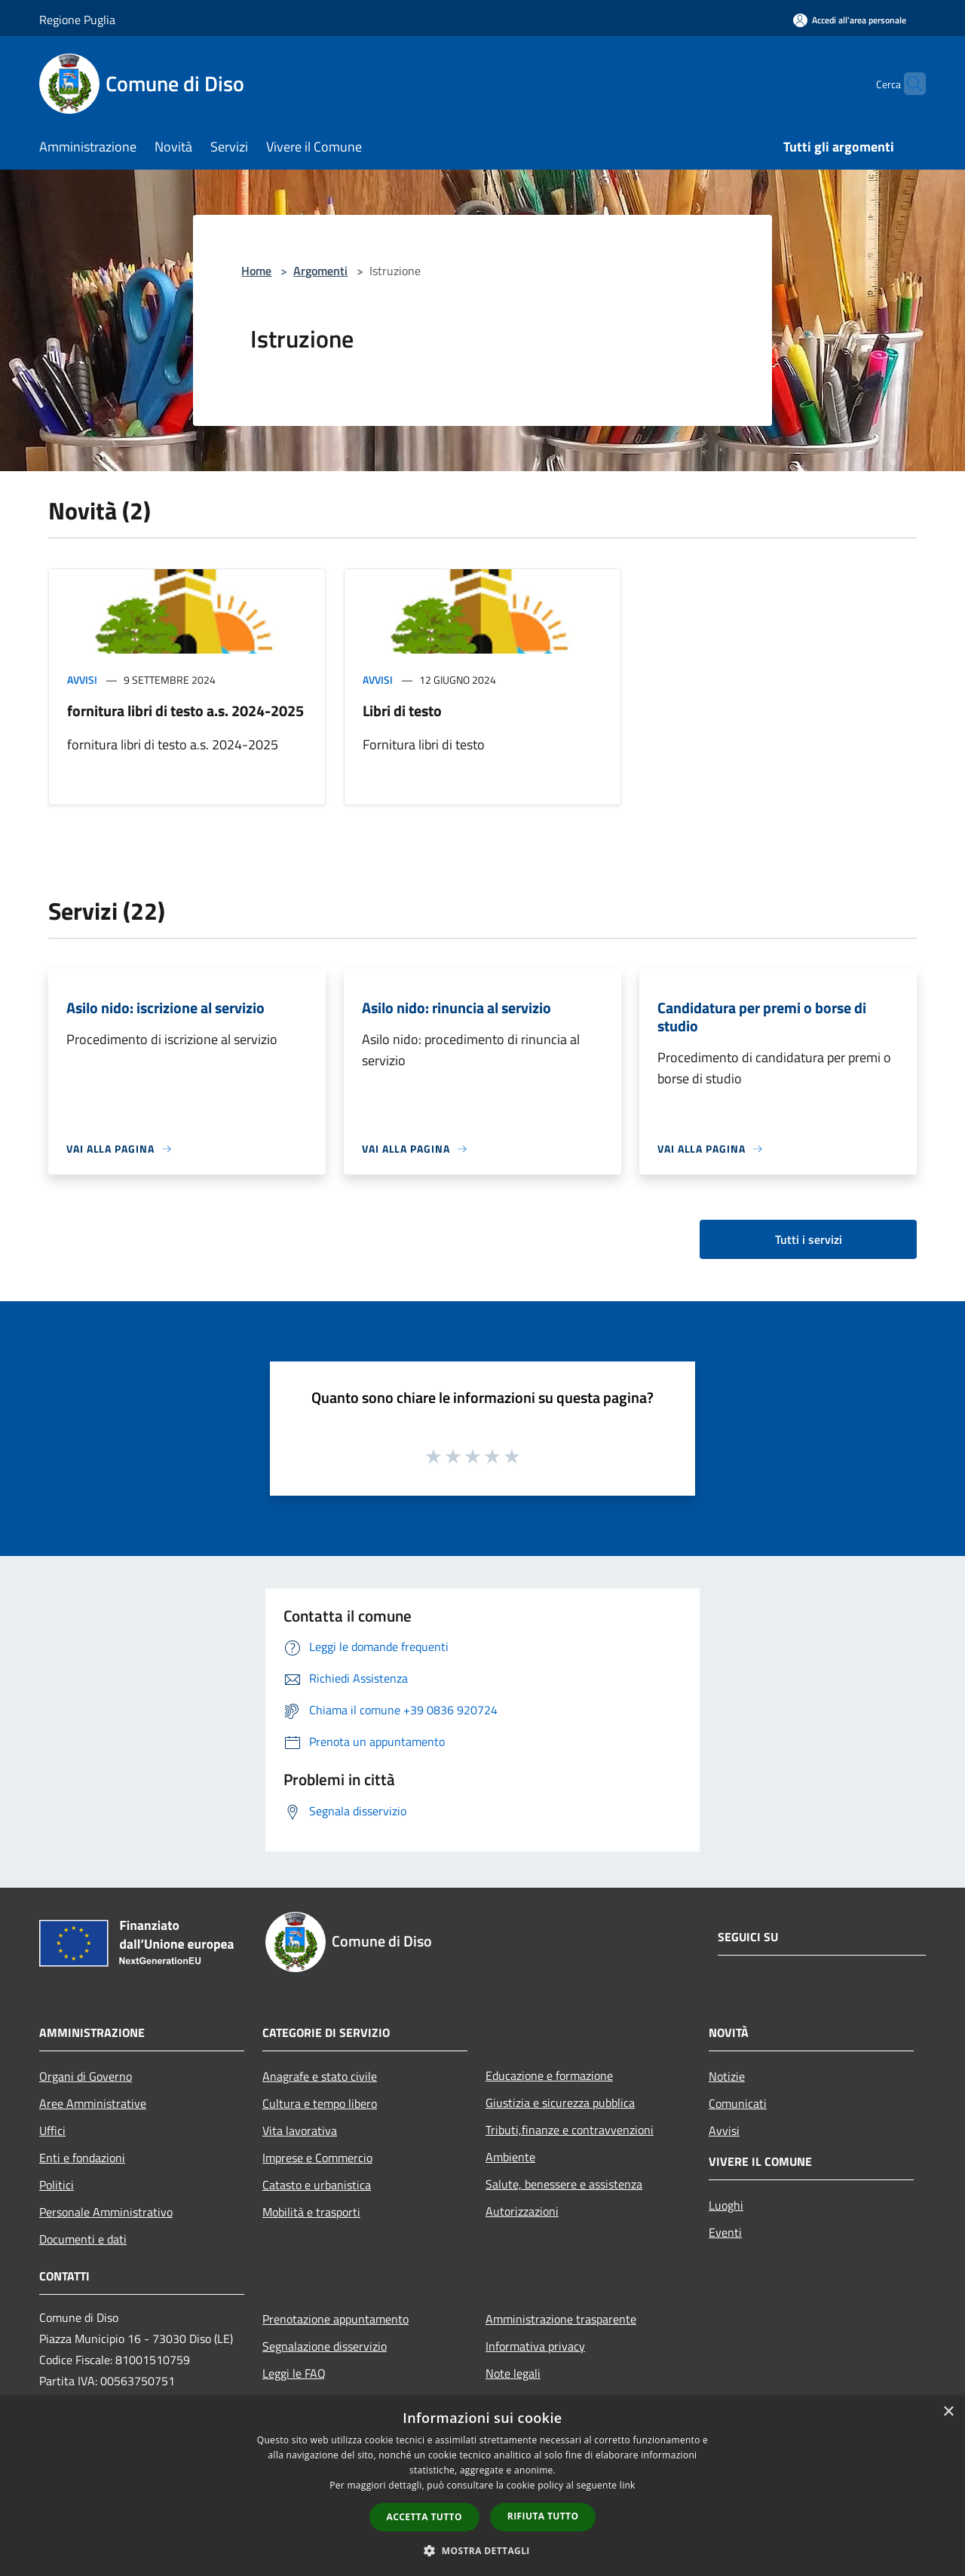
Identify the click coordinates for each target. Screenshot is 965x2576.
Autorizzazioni (522, 2211)
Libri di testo (402, 710)
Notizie (727, 2076)
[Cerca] (908, 84)
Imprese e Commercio (317, 2158)
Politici (56, 2185)
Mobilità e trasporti (311, 2212)
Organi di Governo (85, 2076)
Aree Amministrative (92, 2103)
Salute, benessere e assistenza (564, 2184)
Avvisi (82, 680)
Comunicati (738, 2103)
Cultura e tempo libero (319, 2103)
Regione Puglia (77, 20)
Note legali (513, 2373)
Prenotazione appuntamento (335, 2319)
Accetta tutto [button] (424, 2516)
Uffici (52, 2130)
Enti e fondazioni (82, 2158)
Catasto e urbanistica (316, 2185)
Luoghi (726, 2205)
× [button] (948, 2412)
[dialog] (482, 2486)
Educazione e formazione (549, 2075)
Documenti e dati (83, 2239)
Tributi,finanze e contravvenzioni (570, 2130)
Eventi (725, 2232)
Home (256, 271)
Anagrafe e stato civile (319, 2076)
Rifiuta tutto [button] (543, 2516)
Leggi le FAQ (294, 2373)
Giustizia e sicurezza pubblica (560, 2103)
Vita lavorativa (299, 2130)
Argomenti (320, 271)
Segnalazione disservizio (324, 2346)
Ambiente (510, 2157)
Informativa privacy (535, 2346)
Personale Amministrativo (106, 2212)
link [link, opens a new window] (628, 2485)
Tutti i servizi (808, 1239)
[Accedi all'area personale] (850, 20)
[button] (482, 2550)
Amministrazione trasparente (561, 2319)
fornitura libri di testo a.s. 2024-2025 (185, 710)
